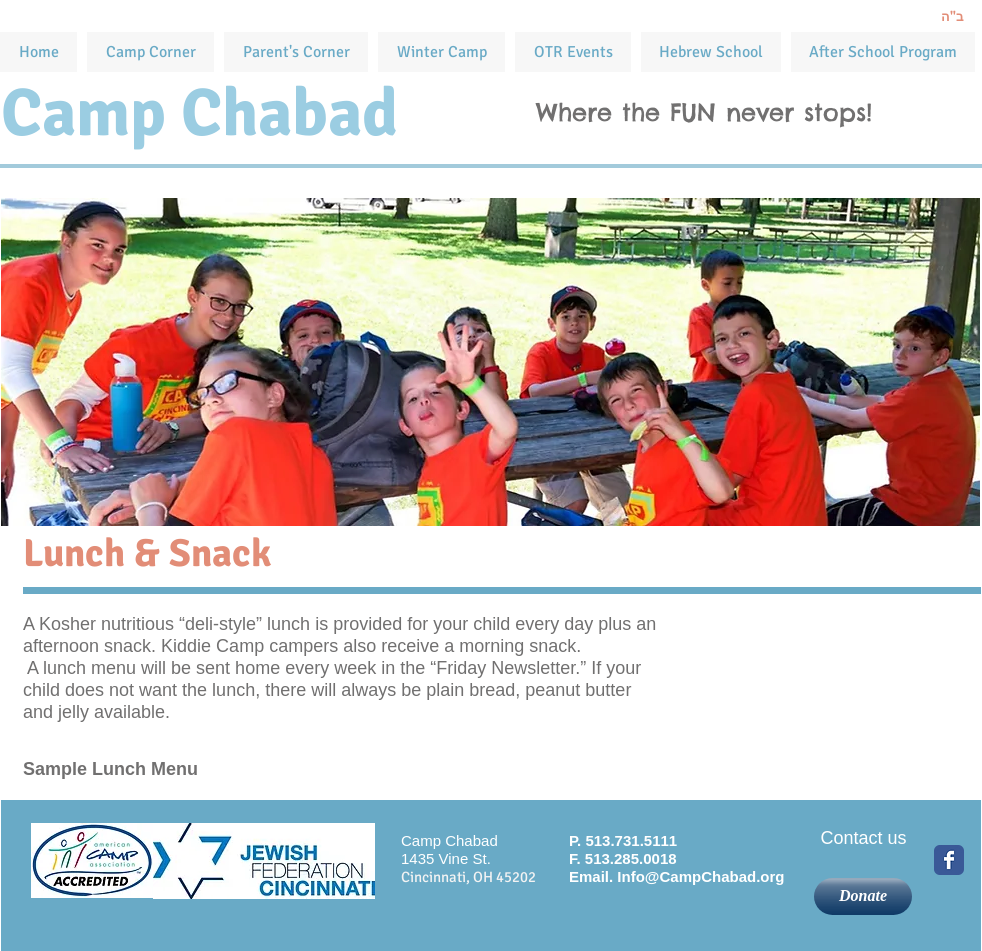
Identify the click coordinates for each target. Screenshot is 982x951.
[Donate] (863, 896)
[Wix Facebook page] (949, 860)
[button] (573, 52)
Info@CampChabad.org (700, 876)
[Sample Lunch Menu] (168, 770)
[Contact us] (863, 838)
